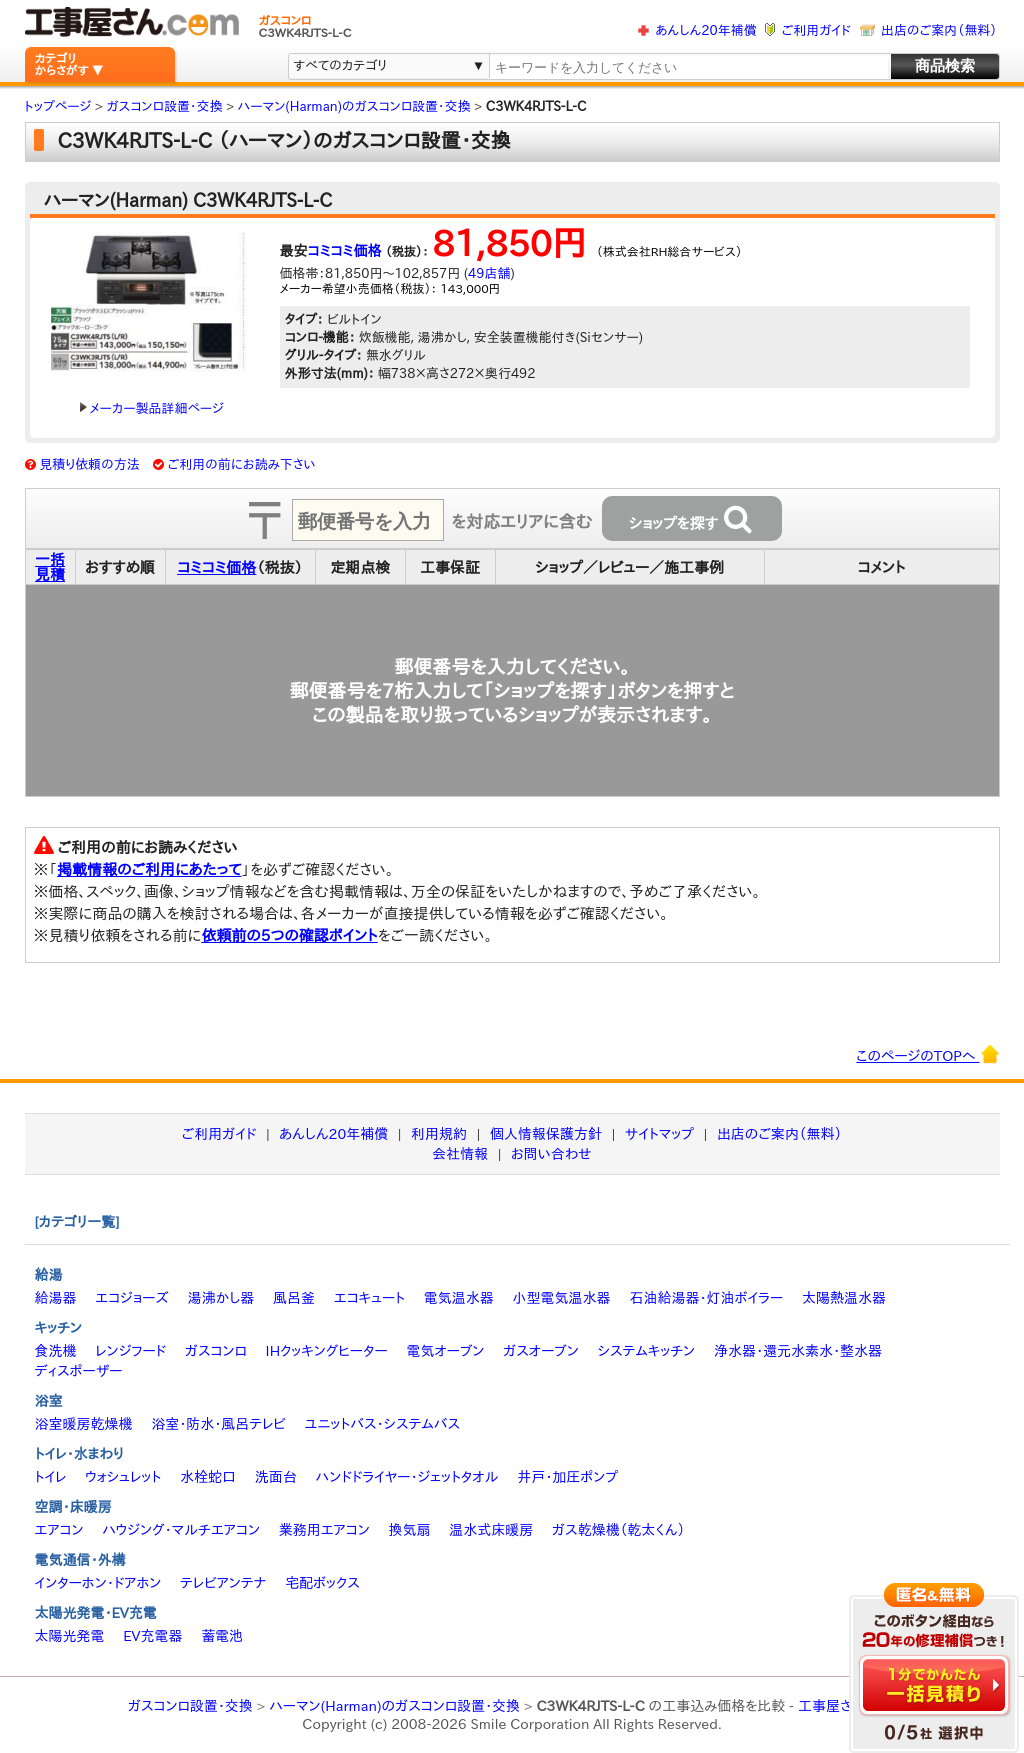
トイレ (51, 1477)
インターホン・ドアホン (98, 1583)
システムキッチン (647, 1351)
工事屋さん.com (847, 1706)
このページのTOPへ (927, 1054)
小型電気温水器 (562, 1298)
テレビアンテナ (223, 1583)
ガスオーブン (541, 1351)
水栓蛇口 (208, 1477)
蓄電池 (222, 1636)
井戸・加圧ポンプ (567, 1477)
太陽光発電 (70, 1636)
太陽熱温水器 (844, 1298)
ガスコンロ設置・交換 (190, 1706)
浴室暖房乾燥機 (84, 1424)
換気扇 (409, 1530)
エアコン (59, 1530)
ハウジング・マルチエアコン (181, 1530)
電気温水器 (459, 1298)
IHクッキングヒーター (327, 1351)
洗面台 (276, 1477)
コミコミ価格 (345, 251)
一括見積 (50, 567)
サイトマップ (659, 1134)
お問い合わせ (551, 1154)
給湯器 (56, 1298)
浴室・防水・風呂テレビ (218, 1424)
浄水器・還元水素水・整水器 (798, 1351)
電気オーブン (445, 1351)
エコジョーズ (131, 1298)
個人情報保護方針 (546, 1134)
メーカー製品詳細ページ (152, 408)
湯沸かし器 (220, 1298)
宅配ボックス (322, 1583)
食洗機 (56, 1351)
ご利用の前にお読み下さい (242, 464)
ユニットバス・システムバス (383, 1424)
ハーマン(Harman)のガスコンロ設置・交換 (394, 1706)
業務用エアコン (324, 1530)
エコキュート (369, 1298)
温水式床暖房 (491, 1530)
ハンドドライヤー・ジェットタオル (407, 1477)
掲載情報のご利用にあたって (149, 869)
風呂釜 (294, 1298)
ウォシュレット (123, 1477)
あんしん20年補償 (705, 30)
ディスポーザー (79, 1371)
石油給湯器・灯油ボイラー (706, 1298)
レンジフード (130, 1351)
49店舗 (489, 273)
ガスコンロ (216, 1351)
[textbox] (688, 67)
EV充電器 (152, 1636)
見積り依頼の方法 (89, 464)
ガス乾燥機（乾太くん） (618, 1530)
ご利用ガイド (816, 30)
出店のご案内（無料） (939, 30)
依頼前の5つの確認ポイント (289, 935)
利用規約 (439, 1134)
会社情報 (460, 1154)
